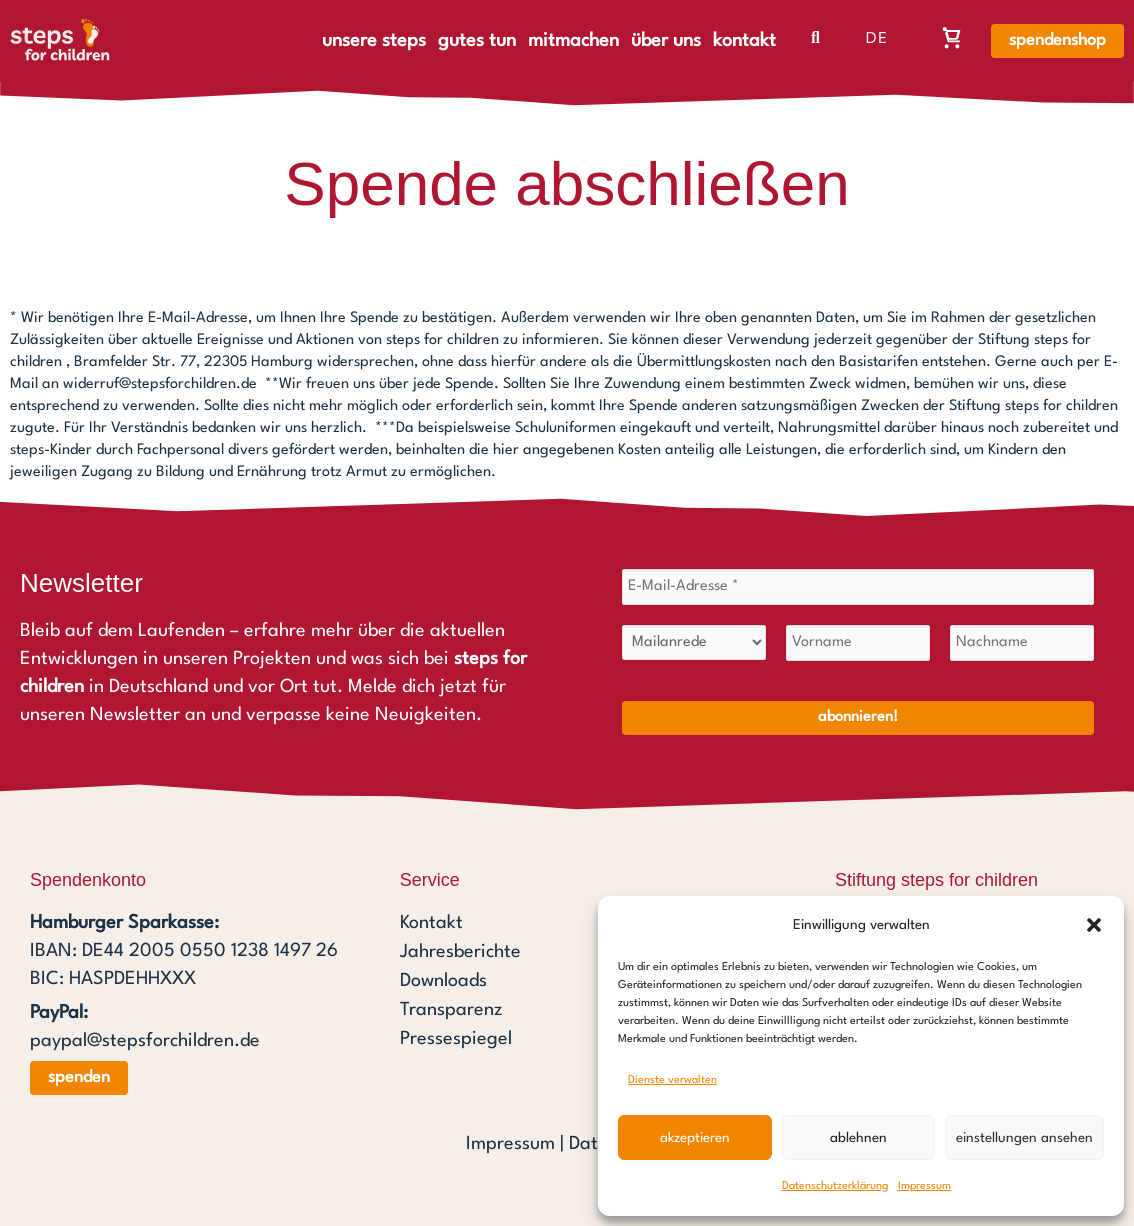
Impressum (924, 1186)
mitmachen (573, 41)
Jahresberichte (460, 950)
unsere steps (374, 41)
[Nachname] (1022, 642)
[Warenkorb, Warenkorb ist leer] (952, 37)
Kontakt (431, 922)
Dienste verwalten (672, 1080)
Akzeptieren (695, 1138)
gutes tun (477, 41)
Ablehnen (858, 1138)
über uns (666, 41)
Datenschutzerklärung (835, 1186)
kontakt (744, 41)
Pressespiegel (456, 1034)
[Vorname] (858, 642)
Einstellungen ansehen (1024, 1138)
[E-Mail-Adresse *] (858, 586)
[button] (1094, 925)
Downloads (443, 978)
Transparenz (451, 1006)
